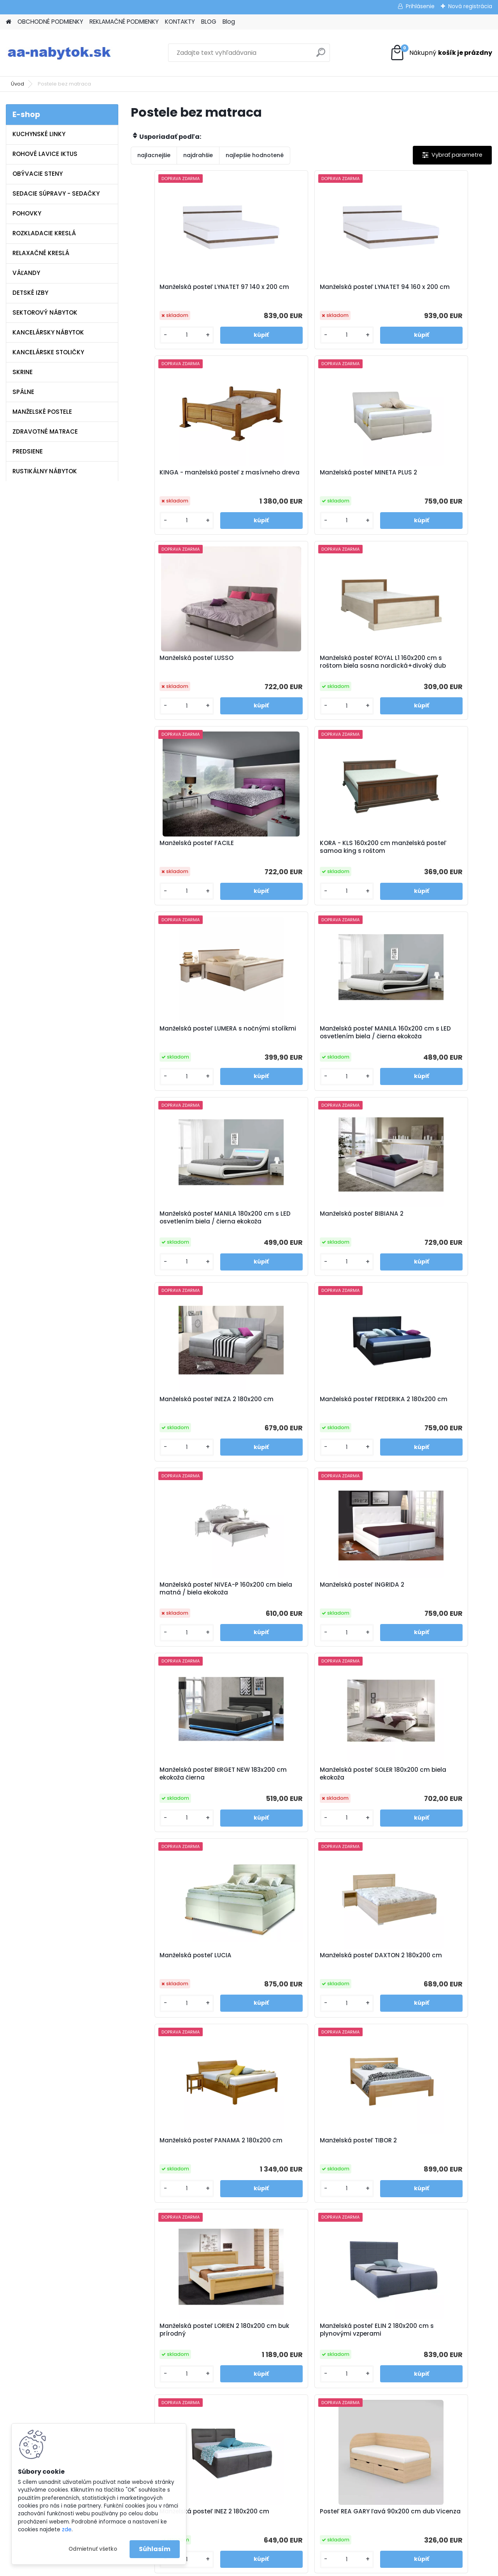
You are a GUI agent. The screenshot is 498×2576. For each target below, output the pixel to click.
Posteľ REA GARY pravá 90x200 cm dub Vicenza (185, 1985)
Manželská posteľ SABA (295, 1982)
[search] (320, 55)
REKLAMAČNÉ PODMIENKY (124, 22)
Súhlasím (154, 2548)
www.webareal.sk (280, 2568)
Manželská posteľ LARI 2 (356, 2167)
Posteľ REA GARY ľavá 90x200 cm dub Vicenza (310, 1800)
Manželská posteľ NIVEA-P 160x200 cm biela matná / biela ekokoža (428, 1056)
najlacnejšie (153, 155)
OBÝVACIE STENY (37, 174)
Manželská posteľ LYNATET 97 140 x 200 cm (189, 291)
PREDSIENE (27, 451)
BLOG (208, 22)
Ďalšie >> (325, 2253)
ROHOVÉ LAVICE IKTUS (44, 154)
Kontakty (158, 2380)
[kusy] (158, 335)
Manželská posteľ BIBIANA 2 (421, 859)
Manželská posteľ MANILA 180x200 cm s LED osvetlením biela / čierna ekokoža (311, 864)
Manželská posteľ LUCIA (175, 1426)
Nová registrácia (470, 6)
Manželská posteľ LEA (412, 1982)
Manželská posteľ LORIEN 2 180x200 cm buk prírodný (299, 1615)
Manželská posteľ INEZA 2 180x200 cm (190, 1054)
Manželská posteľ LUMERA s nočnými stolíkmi (421, 670)
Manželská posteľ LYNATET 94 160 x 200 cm (310, 291)
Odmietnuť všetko (92, 2549)
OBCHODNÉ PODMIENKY (50, 22)
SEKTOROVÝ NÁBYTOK (44, 312)
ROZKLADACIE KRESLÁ (44, 233)
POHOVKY (26, 213)
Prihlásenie (420, 6)
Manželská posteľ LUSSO (296, 475)
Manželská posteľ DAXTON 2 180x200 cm (302, 1429)
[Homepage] (8, 22)
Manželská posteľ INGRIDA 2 (181, 1240)
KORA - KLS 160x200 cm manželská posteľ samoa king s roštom (308, 672)
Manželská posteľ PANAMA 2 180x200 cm (422, 1429)
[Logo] (59, 52)
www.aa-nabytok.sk (296, 2370)
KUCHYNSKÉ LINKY (38, 134)
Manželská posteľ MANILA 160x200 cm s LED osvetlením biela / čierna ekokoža (190, 864)
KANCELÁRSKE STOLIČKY (48, 352)
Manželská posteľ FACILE (176, 666)
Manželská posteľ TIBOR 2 (177, 1611)
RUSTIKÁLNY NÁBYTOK (44, 471)
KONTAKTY (180, 22)
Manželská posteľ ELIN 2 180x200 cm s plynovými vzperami (428, 1615)
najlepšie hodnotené (255, 155)
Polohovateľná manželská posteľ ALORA (249, 2171)
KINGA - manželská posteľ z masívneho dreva (422, 291)
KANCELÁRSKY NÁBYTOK (48, 332)
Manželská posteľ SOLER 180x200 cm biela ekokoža (429, 1244)
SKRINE (22, 372)
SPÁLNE (23, 392)
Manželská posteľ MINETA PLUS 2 (187, 475)
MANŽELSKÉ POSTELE (42, 412)
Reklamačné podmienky (180, 2370)
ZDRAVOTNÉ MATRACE (45, 431)
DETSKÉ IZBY (30, 293)
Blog (229, 22)
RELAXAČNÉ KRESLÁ (40, 253)
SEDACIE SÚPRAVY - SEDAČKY (56, 193)
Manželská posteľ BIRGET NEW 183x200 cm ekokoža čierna (305, 1244)
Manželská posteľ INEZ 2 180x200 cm (188, 1800)
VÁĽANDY (26, 273)
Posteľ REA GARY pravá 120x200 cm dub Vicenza (427, 1800)
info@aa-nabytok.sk (296, 2360)
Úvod (17, 84)
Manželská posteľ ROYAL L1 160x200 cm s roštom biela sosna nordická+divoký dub (430, 480)
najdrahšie (198, 155)
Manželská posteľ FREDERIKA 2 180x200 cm (305, 1054)
